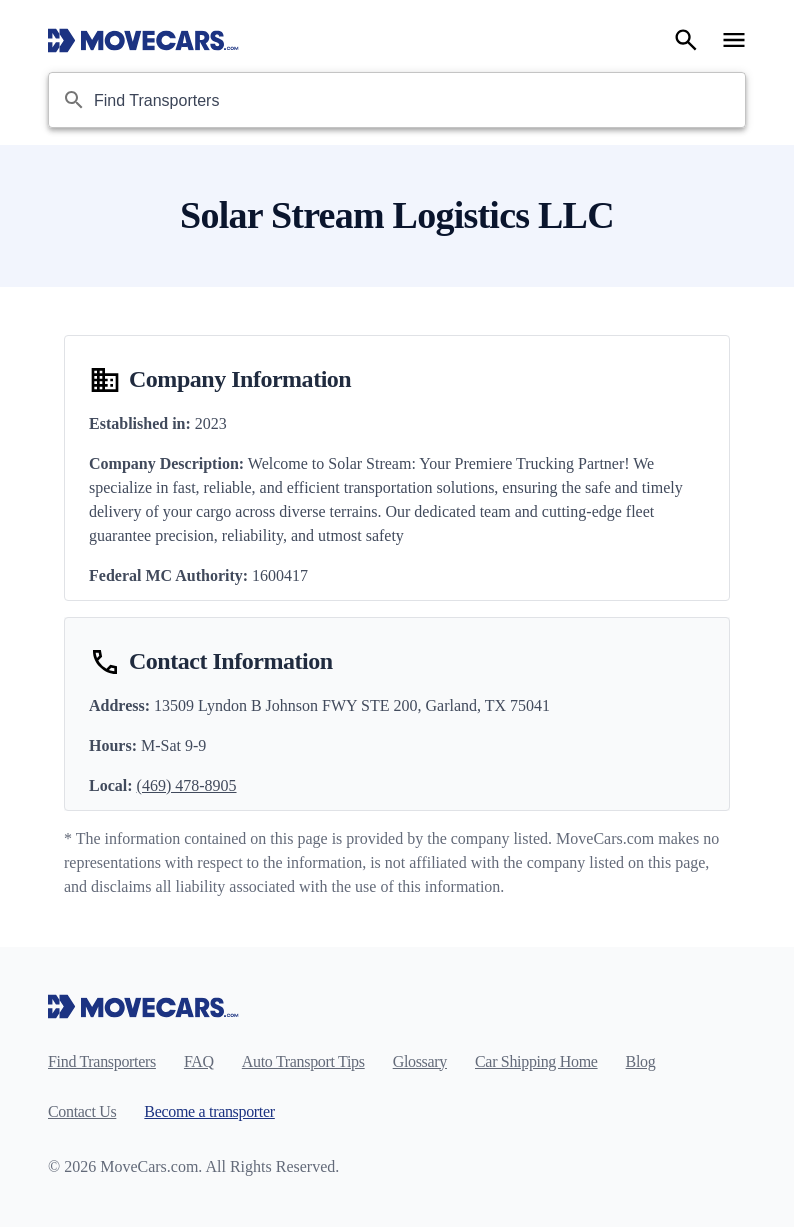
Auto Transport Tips (303, 1061)
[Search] (686, 40)
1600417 (280, 575)
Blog (641, 1061)
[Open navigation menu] (734, 40)
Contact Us (82, 1111)
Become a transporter (209, 1111)
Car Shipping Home (536, 1061)
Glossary (420, 1061)
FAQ (199, 1061)
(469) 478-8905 (187, 785)
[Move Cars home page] (143, 40)
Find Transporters (102, 1061)
